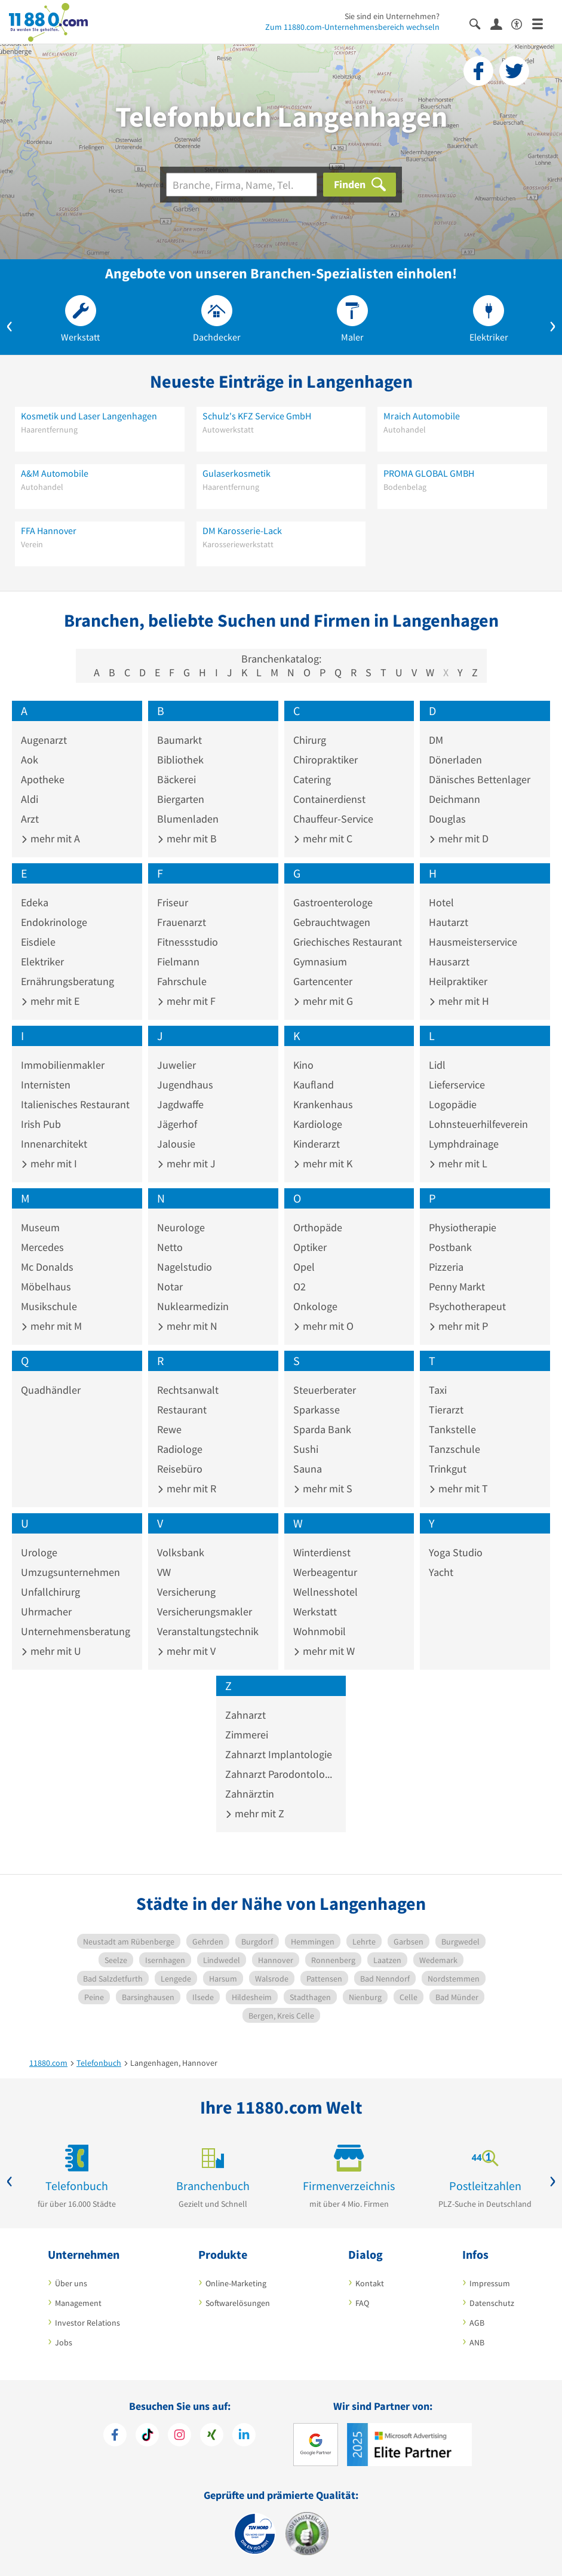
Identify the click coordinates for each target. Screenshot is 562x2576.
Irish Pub (41, 1124)
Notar (170, 1286)
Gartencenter (322, 981)
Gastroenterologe (333, 902)
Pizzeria (446, 1267)
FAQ (362, 2303)
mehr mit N (187, 1326)
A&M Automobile (54, 473)
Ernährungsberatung (67, 981)
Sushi (305, 1449)
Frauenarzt (181, 922)
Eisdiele (38, 942)
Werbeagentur (325, 1572)
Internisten (45, 1084)
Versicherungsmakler (204, 1611)
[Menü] (542, 23)
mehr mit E (50, 1001)
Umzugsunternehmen (70, 1572)
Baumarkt (179, 740)
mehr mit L (458, 1163)
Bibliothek (180, 759)
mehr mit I (49, 1163)
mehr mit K (322, 1163)
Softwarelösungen (237, 2303)
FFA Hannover (48, 530)
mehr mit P (458, 1326)
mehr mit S (322, 1488)
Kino (303, 1065)
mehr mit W (324, 1651)
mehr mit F (186, 1001)
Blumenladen (188, 819)
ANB (476, 2342)
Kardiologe (317, 1124)
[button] (9, 324)
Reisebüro (179, 1469)
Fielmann (178, 961)
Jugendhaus (185, 1084)
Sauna (307, 1469)
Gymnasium (320, 961)
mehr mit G (323, 1001)
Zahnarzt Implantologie (278, 1754)
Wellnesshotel (325, 1592)
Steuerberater (324, 1390)
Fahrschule (182, 981)
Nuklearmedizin (193, 1306)
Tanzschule (454, 1449)
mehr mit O (323, 1326)
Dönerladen (455, 759)
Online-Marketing (235, 2283)
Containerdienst (329, 799)
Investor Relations (87, 2322)
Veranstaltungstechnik (208, 1631)
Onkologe (315, 1306)
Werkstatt (315, 1611)
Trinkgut (447, 1469)
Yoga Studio (456, 1552)
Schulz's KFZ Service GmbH (256, 416)
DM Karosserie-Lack (242, 530)
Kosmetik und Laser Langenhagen (89, 416)
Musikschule (49, 1306)
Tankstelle (452, 1429)
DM (436, 740)
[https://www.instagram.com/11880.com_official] (179, 2436)
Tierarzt (446, 1409)
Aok (29, 759)
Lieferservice (457, 1084)
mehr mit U (51, 1651)
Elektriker (42, 961)
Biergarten (180, 799)
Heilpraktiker (458, 981)
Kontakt (369, 2283)
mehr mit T (458, 1488)
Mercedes (42, 1247)
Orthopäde (317, 1227)
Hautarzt (448, 922)
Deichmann (454, 799)
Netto (170, 1247)
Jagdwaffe (180, 1104)
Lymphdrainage (464, 1144)
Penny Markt (457, 1286)
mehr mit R (186, 1488)
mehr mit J (186, 1163)
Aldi (29, 799)
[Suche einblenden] (479, 23)
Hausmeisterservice (473, 942)
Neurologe (181, 1227)
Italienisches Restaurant (75, 1104)
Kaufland (313, 1084)
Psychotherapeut (467, 1306)
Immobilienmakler (63, 1065)
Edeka (34, 902)
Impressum (489, 2283)
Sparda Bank (322, 1429)
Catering (312, 779)
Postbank (450, 1247)
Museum (40, 1227)
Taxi (438, 1390)
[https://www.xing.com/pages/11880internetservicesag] (211, 2436)
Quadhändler (51, 1390)
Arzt (30, 819)
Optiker (310, 1247)
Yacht (441, 1572)
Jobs (63, 2342)
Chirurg (309, 740)
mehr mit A (50, 838)
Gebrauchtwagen (331, 922)
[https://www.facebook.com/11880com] (115, 2436)
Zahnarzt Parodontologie (281, 1774)
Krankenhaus (323, 1104)
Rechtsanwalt (188, 1390)
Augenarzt (44, 740)
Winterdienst (322, 1552)
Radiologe (179, 1449)
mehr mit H (459, 1001)
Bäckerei (176, 779)
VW (164, 1572)
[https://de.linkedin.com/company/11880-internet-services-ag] (244, 2436)
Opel (304, 1267)
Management (78, 2303)
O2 (299, 1286)
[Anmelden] (500, 23)
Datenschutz (491, 2303)
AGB (476, 2322)
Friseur (172, 902)
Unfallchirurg (50, 1592)
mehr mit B (187, 838)
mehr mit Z (254, 1813)
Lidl (437, 1065)
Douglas (447, 819)
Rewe (169, 1429)
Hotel (441, 902)
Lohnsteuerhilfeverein (478, 1124)
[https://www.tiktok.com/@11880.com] (147, 2436)
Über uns (71, 2283)
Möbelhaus (46, 1286)
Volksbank (180, 1552)
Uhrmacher (46, 1611)
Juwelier (176, 1065)
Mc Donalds (47, 1267)
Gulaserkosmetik (236, 473)
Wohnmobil (319, 1631)
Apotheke (43, 779)
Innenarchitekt (54, 1144)
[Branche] (241, 185)
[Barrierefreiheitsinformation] (521, 23)
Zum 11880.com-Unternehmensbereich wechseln (352, 27)
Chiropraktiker (325, 759)
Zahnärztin (249, 1794)
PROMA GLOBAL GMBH (428, 473)
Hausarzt (449, 961)
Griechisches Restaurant (347, 942)
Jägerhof (177, 1124)
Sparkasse (316, 1409)
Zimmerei (246, 1734)
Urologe (39, 1552)
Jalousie (176, 1144)
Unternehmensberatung (75, 1631)
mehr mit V (186, 1651)
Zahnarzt (245, 1715)
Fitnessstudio (187, 942)
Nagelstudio (184, 1267)
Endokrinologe (54, 922)
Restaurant (182, 1409)
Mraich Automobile (421, 416)
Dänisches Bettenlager (479, 779)
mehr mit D (459, 838)
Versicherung (186, 1592)
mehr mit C (322, 838)
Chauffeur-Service (333, 819)
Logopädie (453, 1104)
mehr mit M (51, 1326)
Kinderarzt (316, 1144)
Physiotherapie (462, 1227)
